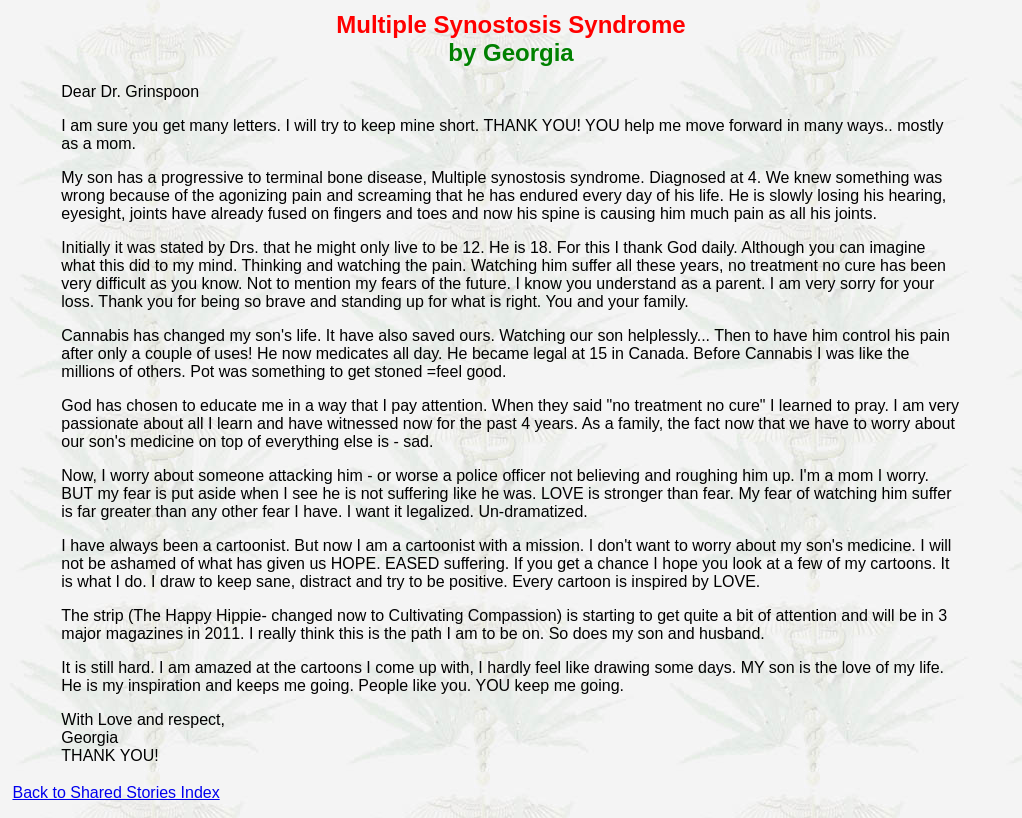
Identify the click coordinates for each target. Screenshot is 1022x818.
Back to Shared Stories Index (115, 792)
